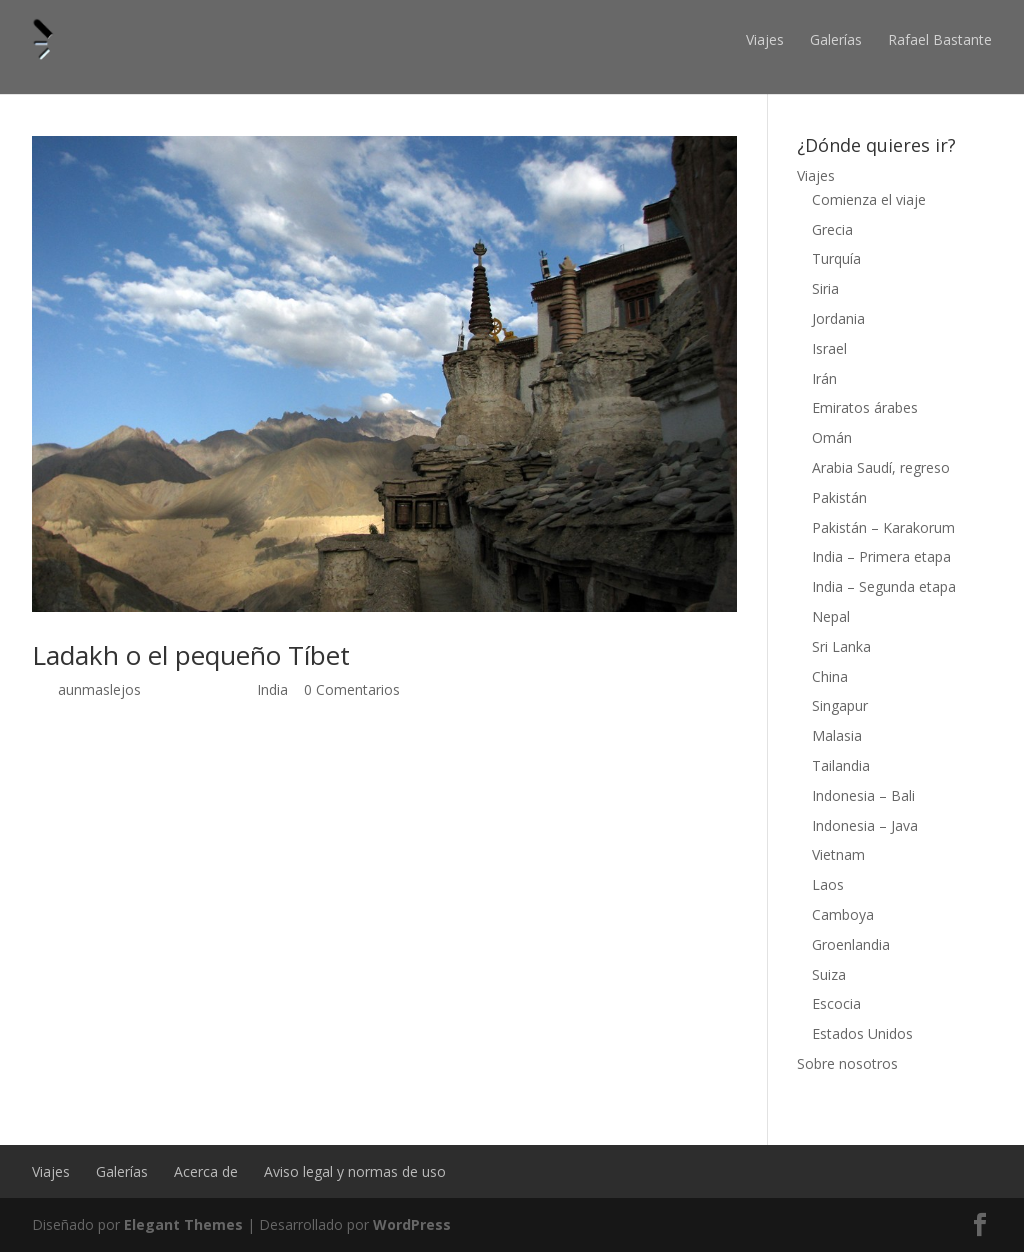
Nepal (831, 616)
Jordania (838, 318)
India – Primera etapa (881, 556)
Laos (828, 884)
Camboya (843, 914)
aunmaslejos (99, 689)
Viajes (765, 39)
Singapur (840, 705)
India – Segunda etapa (884, 586)
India (272, 689)
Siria (825, 288)
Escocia (836, 1003)
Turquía (836, 258)
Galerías (836, 39)
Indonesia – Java (865, 825)
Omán (832, 437)
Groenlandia (851, 944)
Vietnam (838, 854)
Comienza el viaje (869, 199)
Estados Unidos (862, 1033)
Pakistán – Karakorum (883, 527)
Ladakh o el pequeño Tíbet (191, 655)
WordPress (412, 1224)
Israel (829, 348)
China (830, 676)
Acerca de (206, 1171)
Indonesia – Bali (863, 795)
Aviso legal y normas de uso (355, 1171)
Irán (824, 378)
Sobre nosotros (847, 1063)
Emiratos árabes (865, 407)
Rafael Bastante (940, 39)
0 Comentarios (352, 689)
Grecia (832, 229)
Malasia (837, 735)
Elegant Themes (183, 1224)
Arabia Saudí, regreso (881, 467)
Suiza (829, 974)
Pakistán (839, 497)
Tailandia (841, 765)
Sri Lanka (841, 646)
